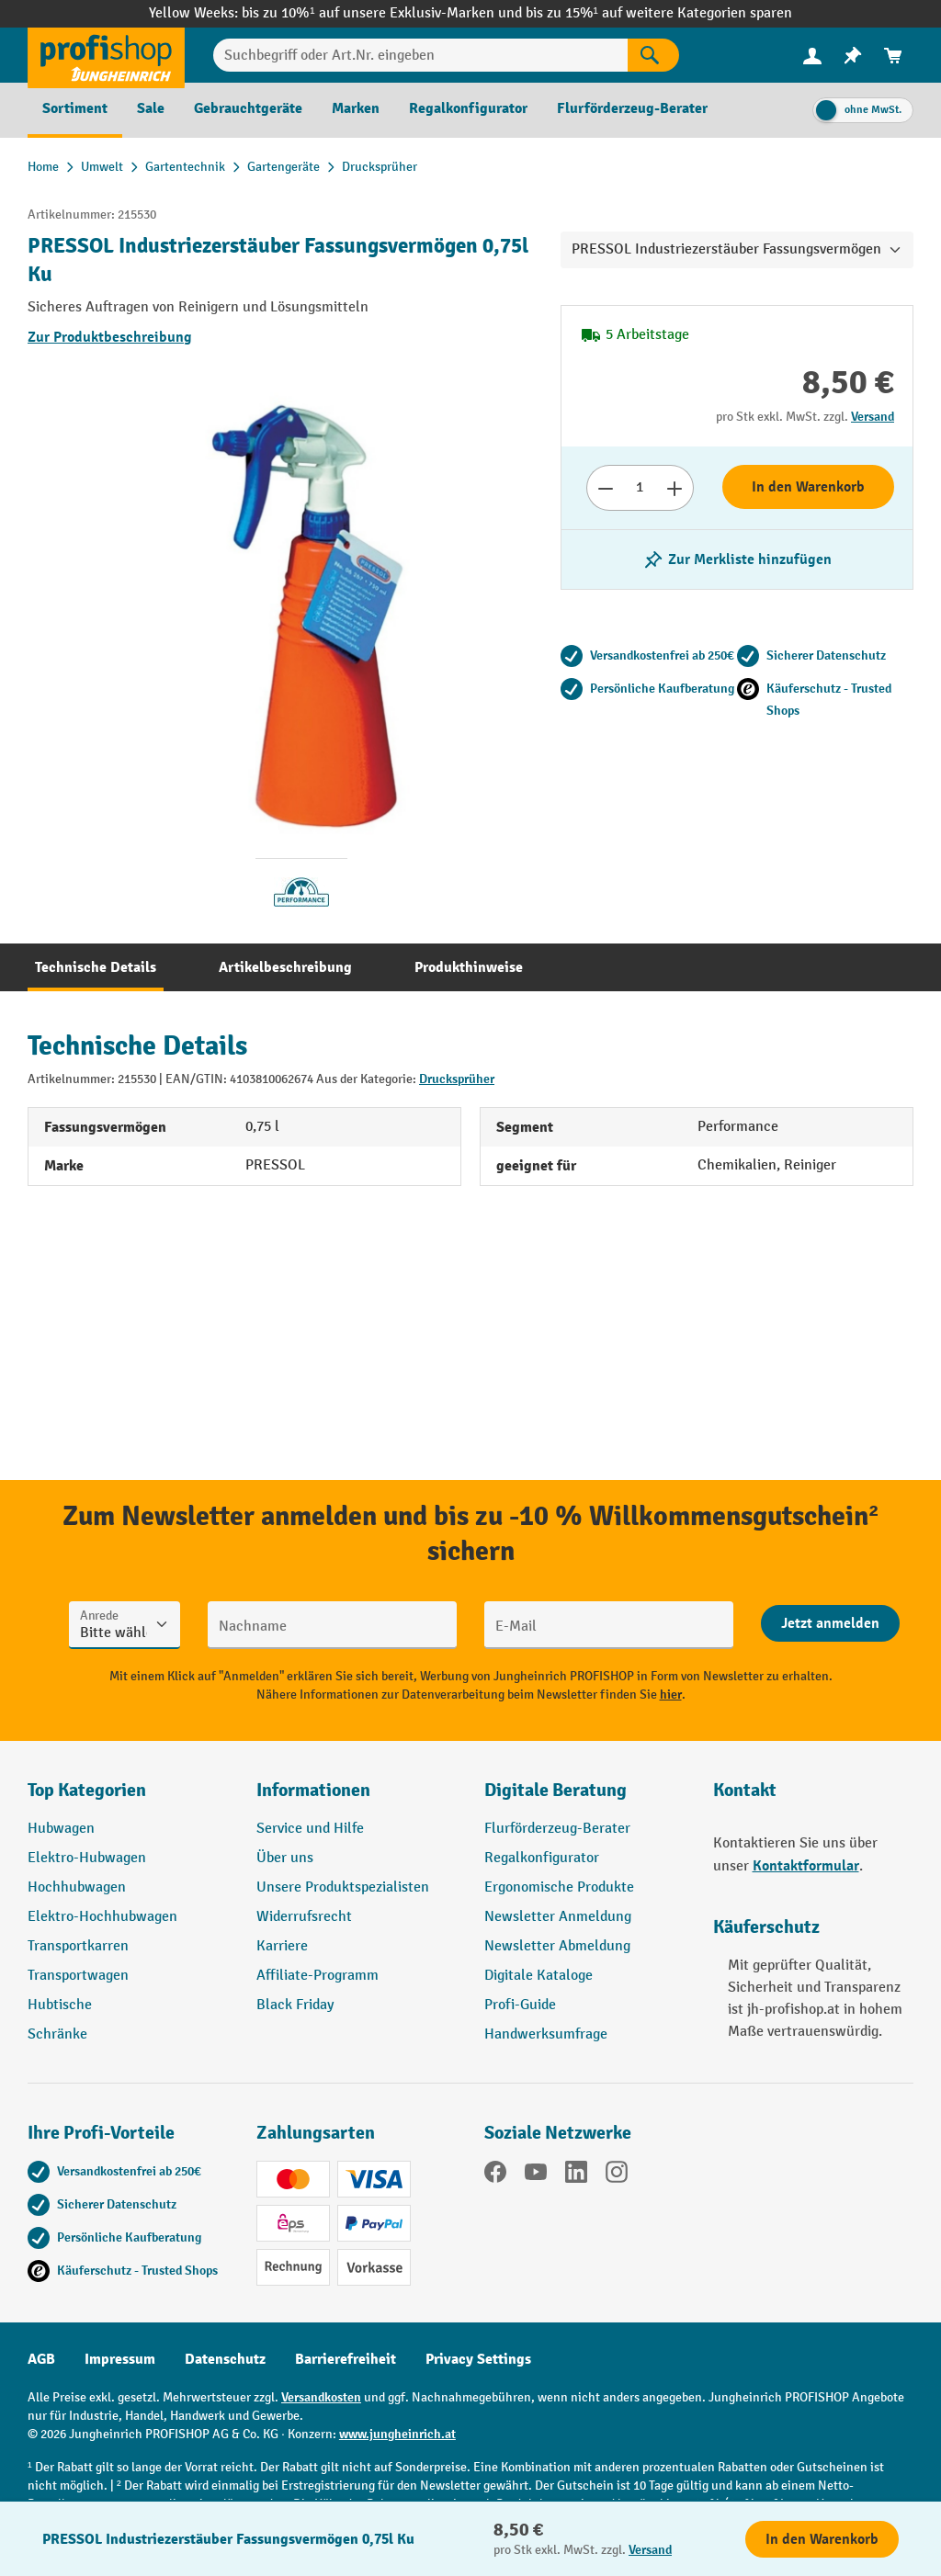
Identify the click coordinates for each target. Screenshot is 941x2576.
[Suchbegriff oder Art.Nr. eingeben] (420, 55)
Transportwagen (78, 1975)
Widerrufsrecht (304, 1917)
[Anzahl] (640, 488)
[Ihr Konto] (812, 55)
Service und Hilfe (310, 1828)
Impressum (120, 2359)
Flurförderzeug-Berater (557, 1828)
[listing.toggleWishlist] (737, 559)
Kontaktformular (806, 1866)
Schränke (57, 2034)
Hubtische (60, 2005)
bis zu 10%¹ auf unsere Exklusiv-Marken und (383, 13)
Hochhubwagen (77, 1887)
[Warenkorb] (893, 55)
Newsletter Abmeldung (557, 1946)
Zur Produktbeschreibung (110, 337)
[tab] (96, 967)
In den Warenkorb (808, 487)
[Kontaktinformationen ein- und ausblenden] (46, 2530)
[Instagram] (617, 2175)
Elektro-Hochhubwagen (102, 1917)
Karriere (282, 1946)
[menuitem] (812, 55)
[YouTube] (536, 2175)
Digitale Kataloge (538, 1975)
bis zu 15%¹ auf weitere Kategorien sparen (659, 13)
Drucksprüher (456, 1079)
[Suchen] (653, 55)
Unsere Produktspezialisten (342, 1887)
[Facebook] (495, 2175)
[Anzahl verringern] (605, 488)
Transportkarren (78, 1946)
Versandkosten (321, 2397)
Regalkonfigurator (541, 1858)
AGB (41, 2359)
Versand (872, 416)
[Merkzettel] (853, 55)
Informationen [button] (313, 1790)
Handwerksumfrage (545, 2034)
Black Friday (295, 2005)
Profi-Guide (520, 2005)
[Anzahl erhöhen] (675, 488)
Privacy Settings (478, 2359)
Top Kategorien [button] (87, 1790)
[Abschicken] (830, 1623)
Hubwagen (61, 1828)
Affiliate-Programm (317, 1975)
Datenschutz (225, 2359)
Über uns (284, 1858)
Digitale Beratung (555, 1790)
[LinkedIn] (576, 2175)
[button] (585, 1798)
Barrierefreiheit (345, 2359)
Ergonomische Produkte (559, 1887)
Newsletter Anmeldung (557, 1917)
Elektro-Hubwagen (87, 1858)
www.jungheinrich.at (397, 2434)
